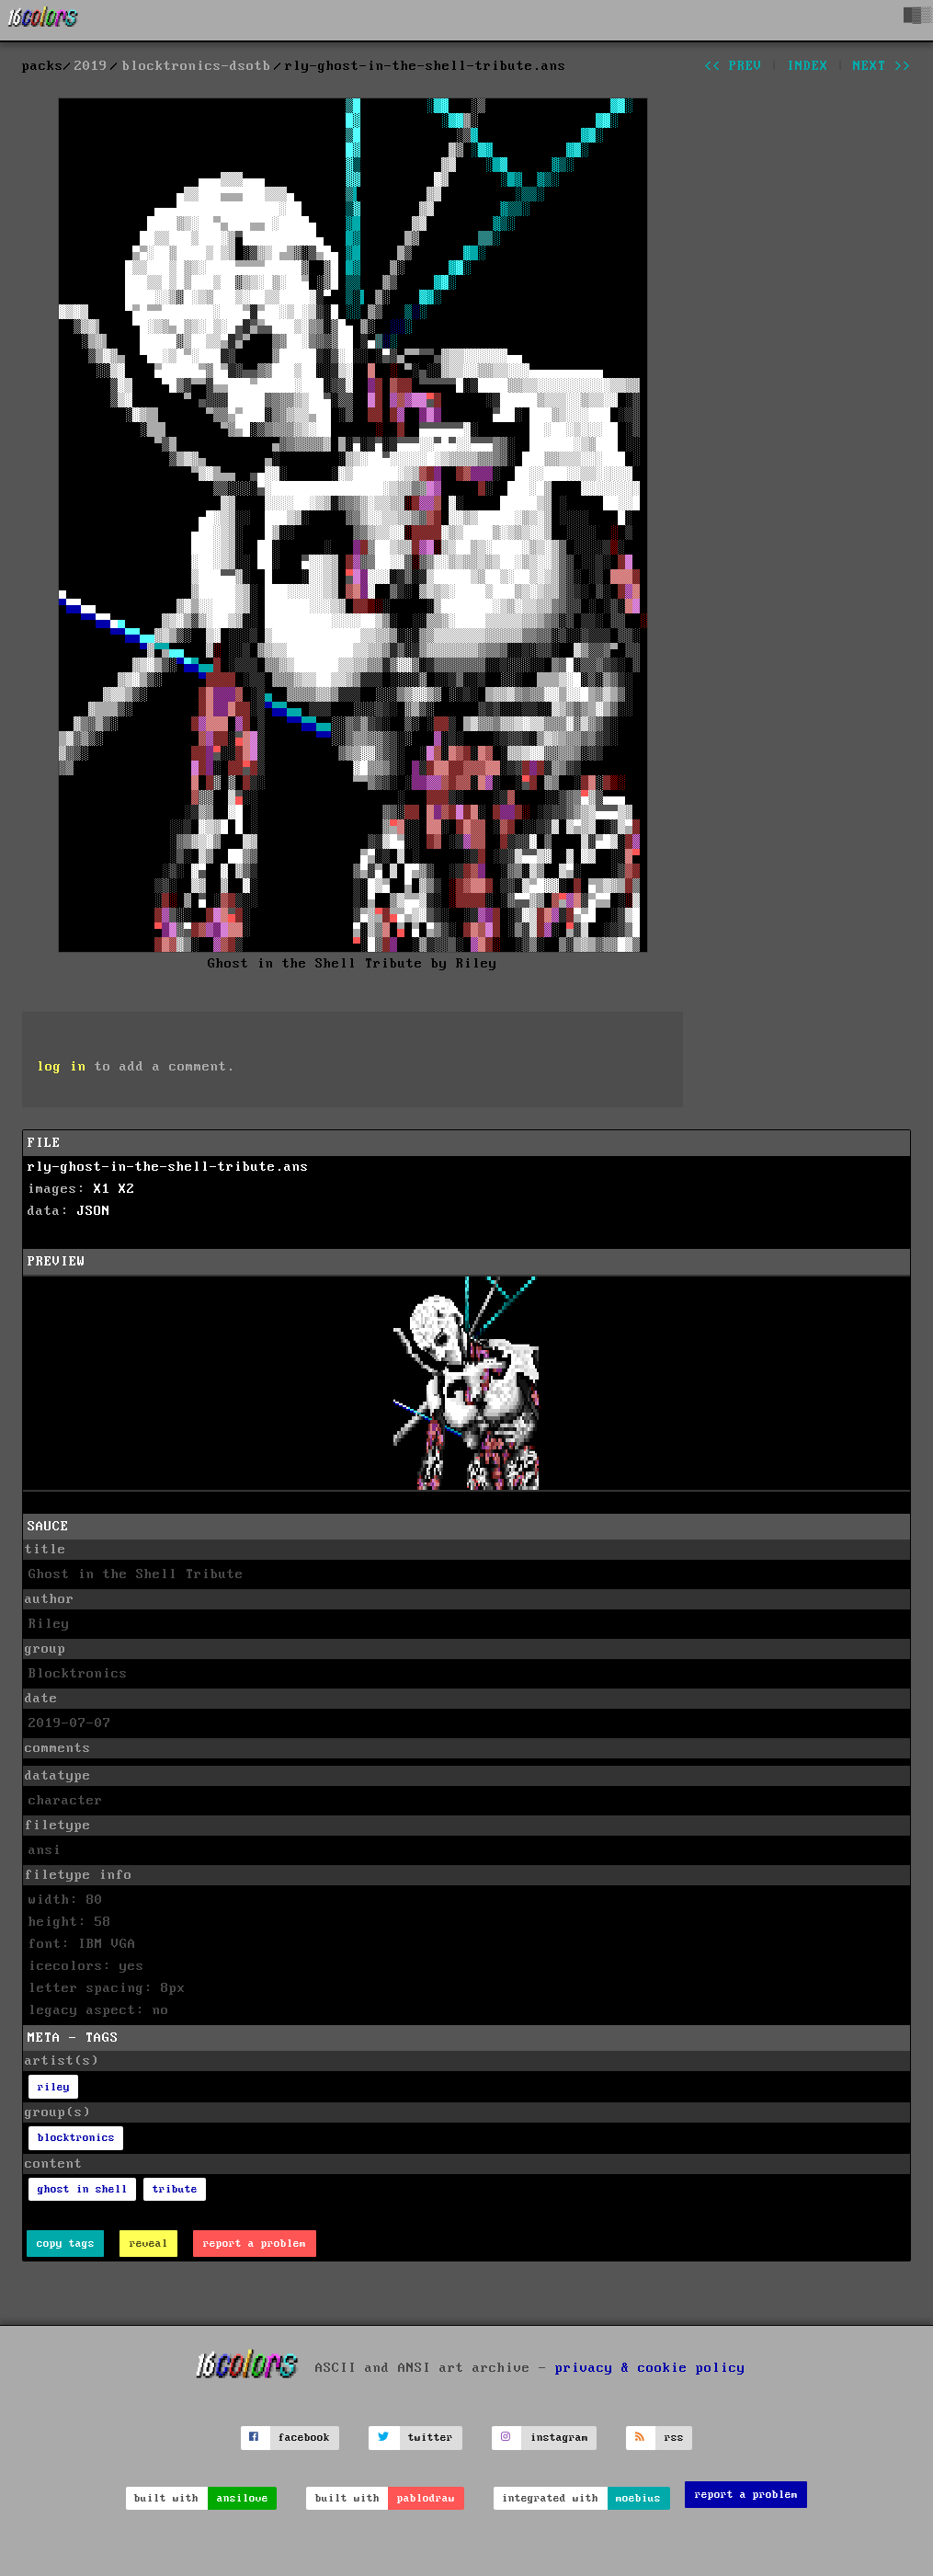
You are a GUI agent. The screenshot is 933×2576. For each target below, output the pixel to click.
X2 (127, 1189)
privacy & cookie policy (650, 2368)
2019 (91, 66)
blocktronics (76, 2138)
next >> (882, 66)
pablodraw (426, 2498)
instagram (559, 2438)
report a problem (254, 2244)
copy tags (66, 2244)
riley (54, 2087)
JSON (93, 1211)
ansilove (242, 2498)
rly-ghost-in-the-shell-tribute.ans (168, 1167)
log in (61, 1066)
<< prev (733, 66)
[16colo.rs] (43, 20)
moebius (638, 2498)
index (807, 66)
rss (674, 2438)
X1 (102, 1189)
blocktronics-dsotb (196, 66)
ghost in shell (83, 2189)
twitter (430, 2438)
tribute (175, 2189)
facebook (304, 2438)
